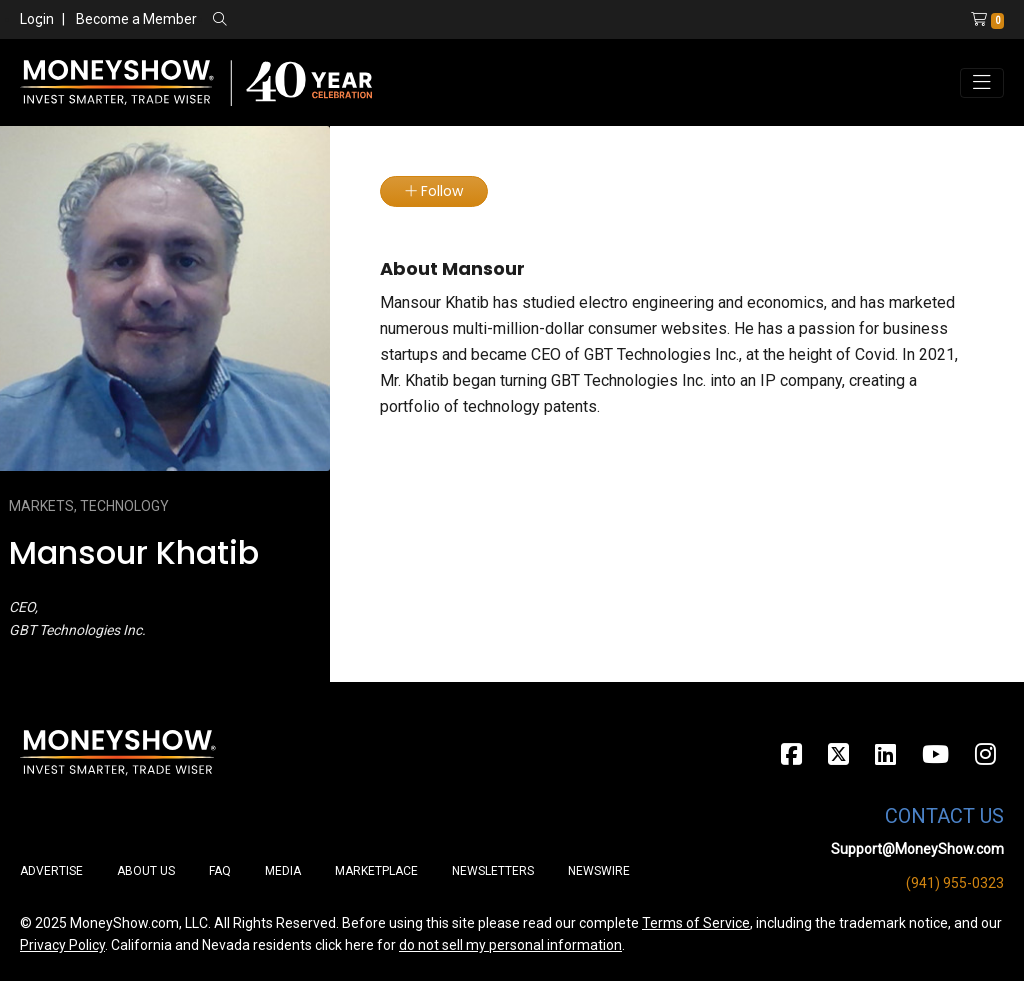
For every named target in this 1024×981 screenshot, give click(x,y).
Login (37, 19)
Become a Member (136, 19)
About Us (146, 871)
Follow (434, 191)
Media (283, 871)
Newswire (599, 871)
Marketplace (376, 871)
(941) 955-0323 (955, 883)
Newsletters (493, 871)
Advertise (51, 871)
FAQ (220, 871)
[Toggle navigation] (982, 83)
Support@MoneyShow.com (917, 849)
